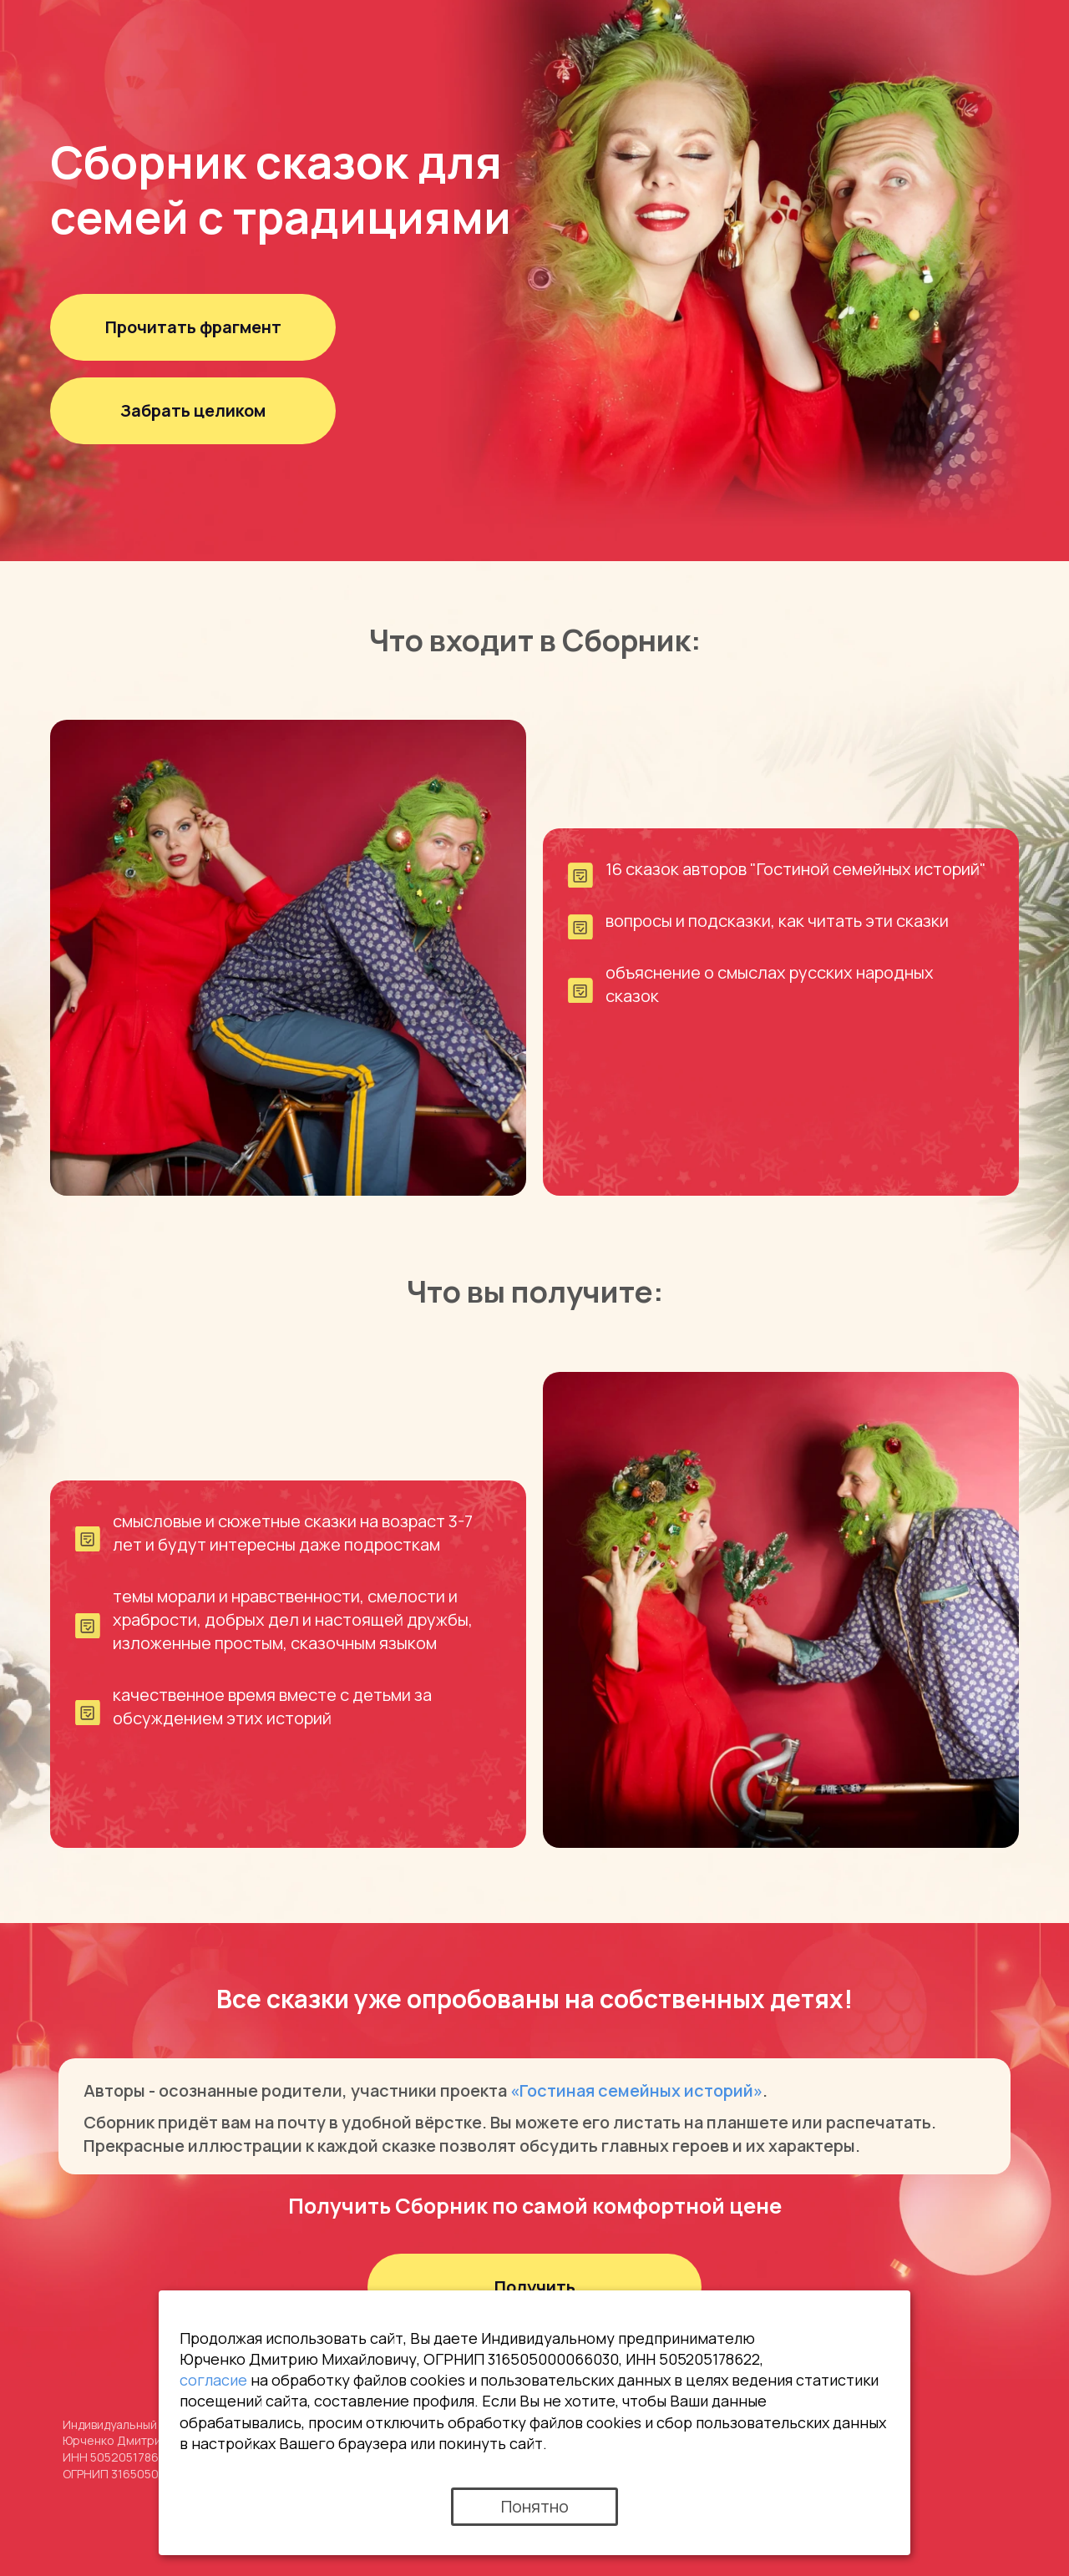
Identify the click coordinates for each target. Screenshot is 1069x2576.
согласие (213, 2380)
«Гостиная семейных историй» (636, 2090)
